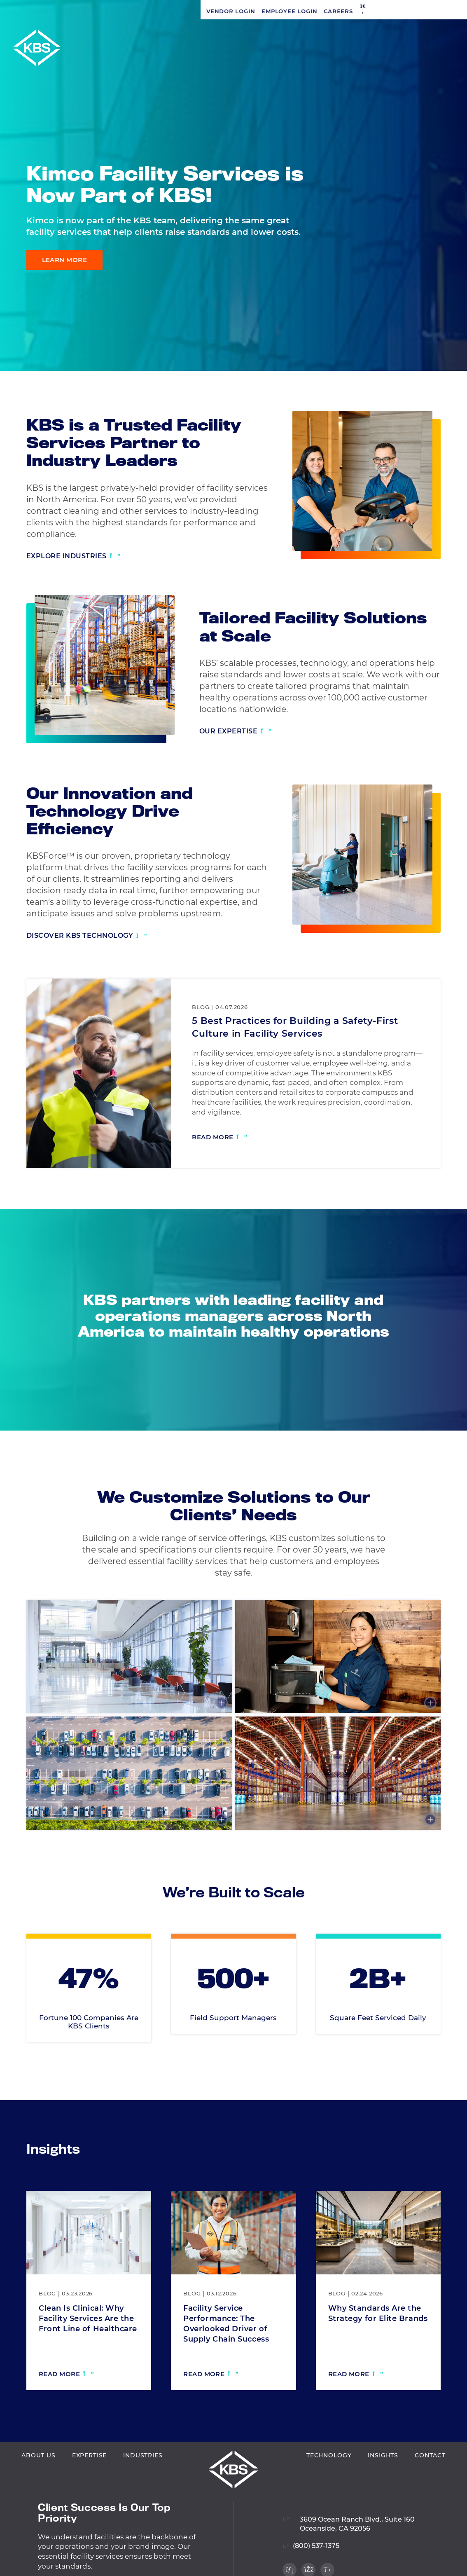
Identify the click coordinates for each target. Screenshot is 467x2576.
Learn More (64, 260)
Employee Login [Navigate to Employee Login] (89, 11)
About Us (38, 2495)
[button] (162, 11)
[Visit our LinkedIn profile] (447, 316)
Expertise (89, 2495)
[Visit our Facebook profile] (447, 333)
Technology (328, 2495)
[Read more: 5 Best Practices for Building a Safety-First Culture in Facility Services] (219, 1138)
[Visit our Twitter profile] (447, 351)
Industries (142, 2495)
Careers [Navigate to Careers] (137, 11)
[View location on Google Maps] (349, 2559)
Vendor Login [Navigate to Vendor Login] (30, 11)
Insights (383, 2495)
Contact (430, 2495)
